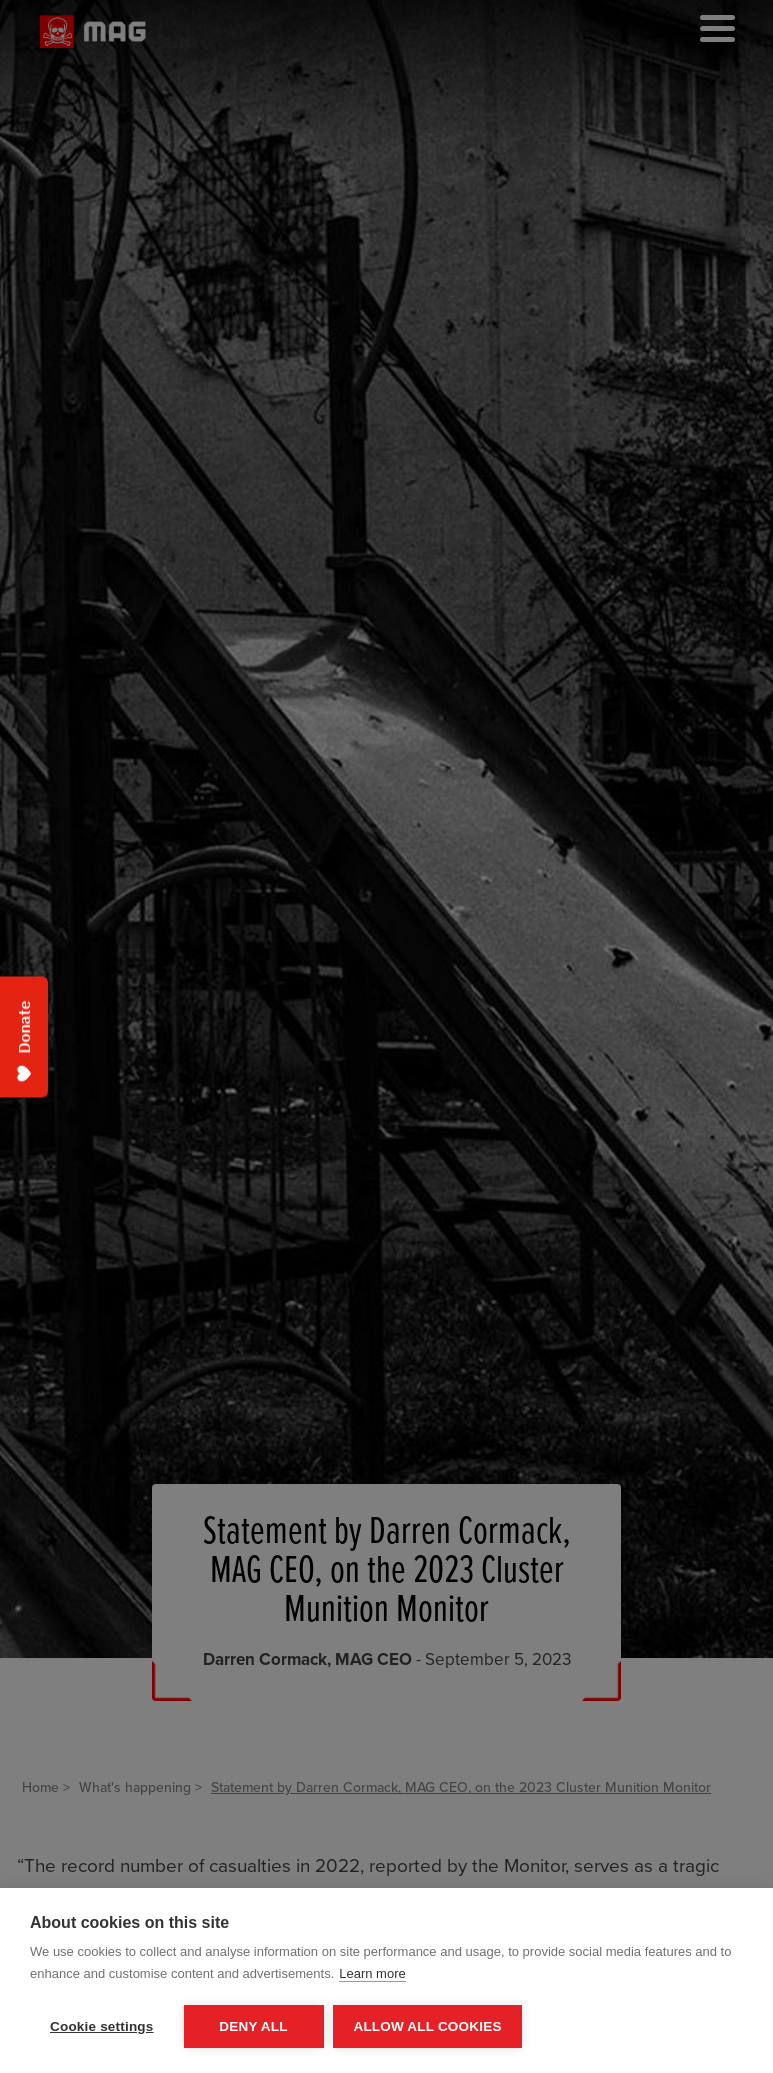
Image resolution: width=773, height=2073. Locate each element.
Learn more (372, 1973)
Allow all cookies (428, 2026)
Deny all (253, 2026)
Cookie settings (102, 2026)
